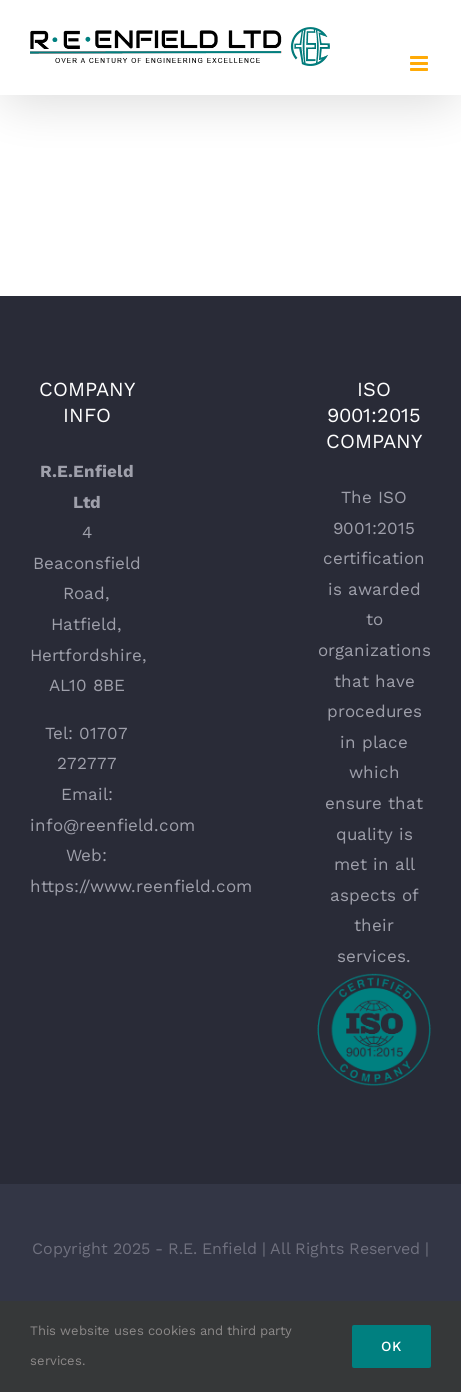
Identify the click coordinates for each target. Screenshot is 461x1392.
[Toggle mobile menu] (420, 63)
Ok (391, 1346)
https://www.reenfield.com (141, 886)
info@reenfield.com (112, 825)
